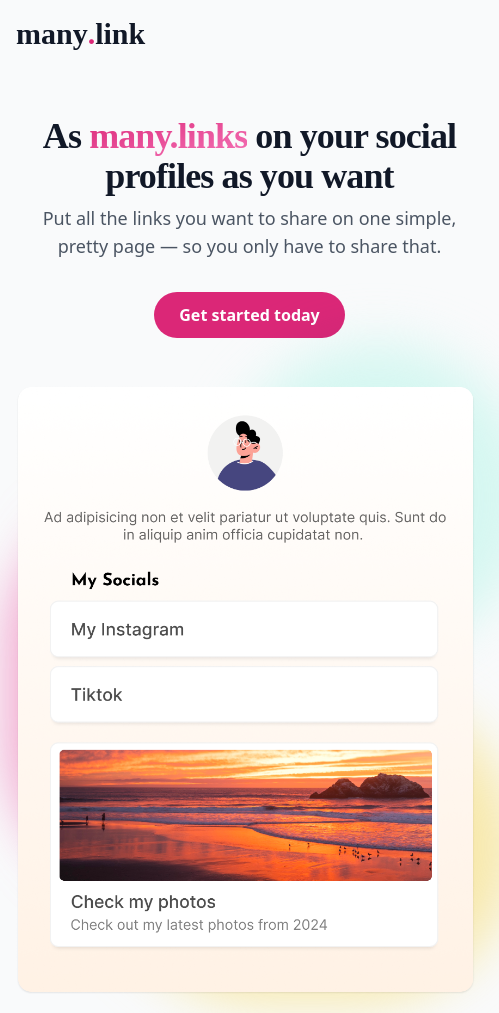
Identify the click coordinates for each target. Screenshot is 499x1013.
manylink (80, 34)
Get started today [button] (249, 315)
